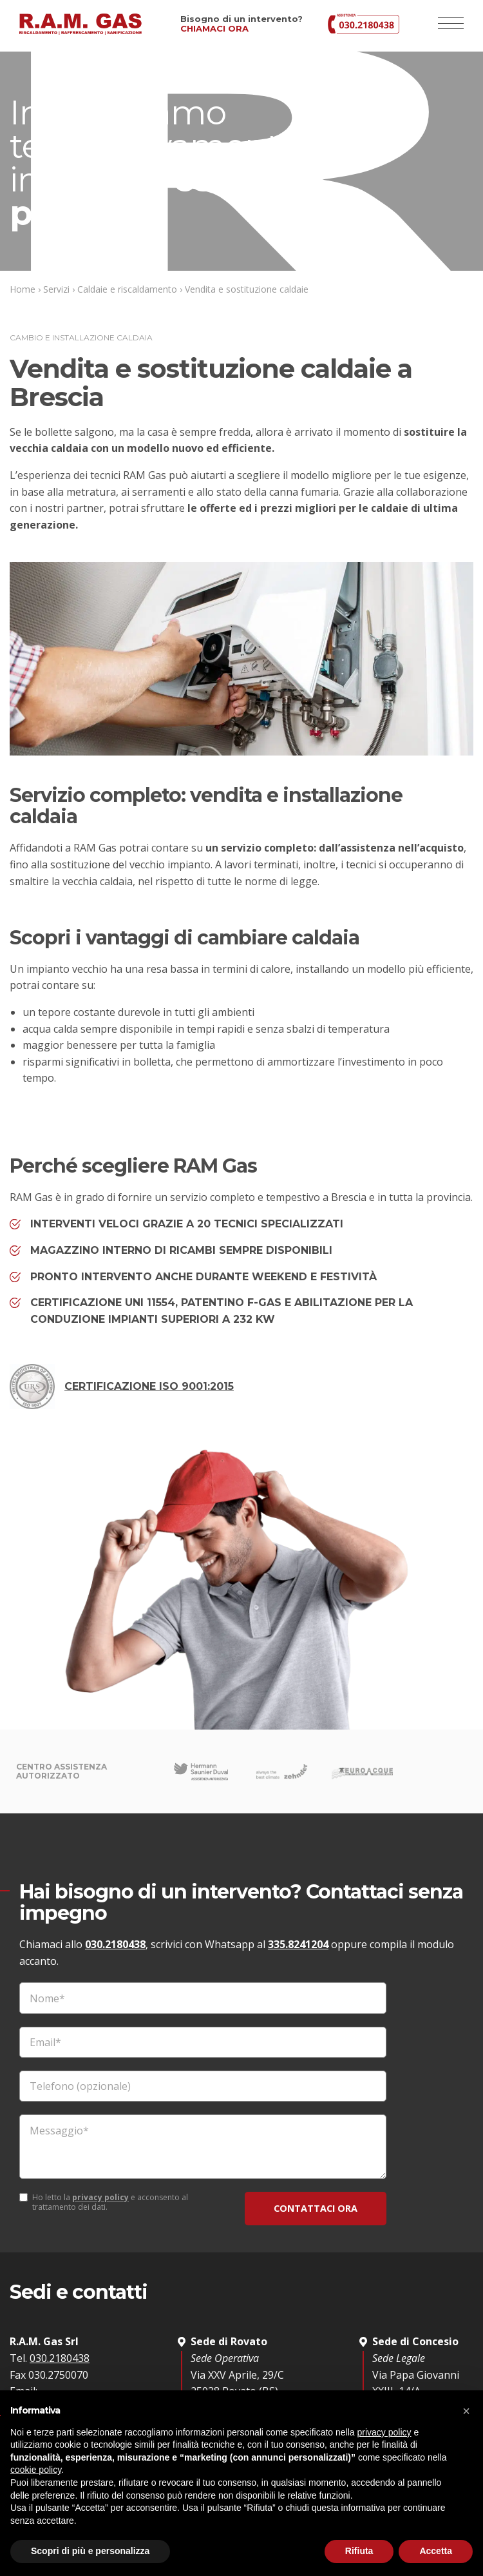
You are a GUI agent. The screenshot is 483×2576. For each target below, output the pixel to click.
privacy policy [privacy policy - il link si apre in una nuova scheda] (384, 2432)
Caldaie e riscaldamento (127, 289)
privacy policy (100, 2197)
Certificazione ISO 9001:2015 (122, 1386)
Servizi (56, 289)
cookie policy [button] (35, 2469)
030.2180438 (115, 1944)
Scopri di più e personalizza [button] (90, 2551)
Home (22, 289)
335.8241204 (298, 1944)
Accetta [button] (435, 2551)
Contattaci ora (315, 2208)
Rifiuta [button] (359, 2551)
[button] (466, 2411)
